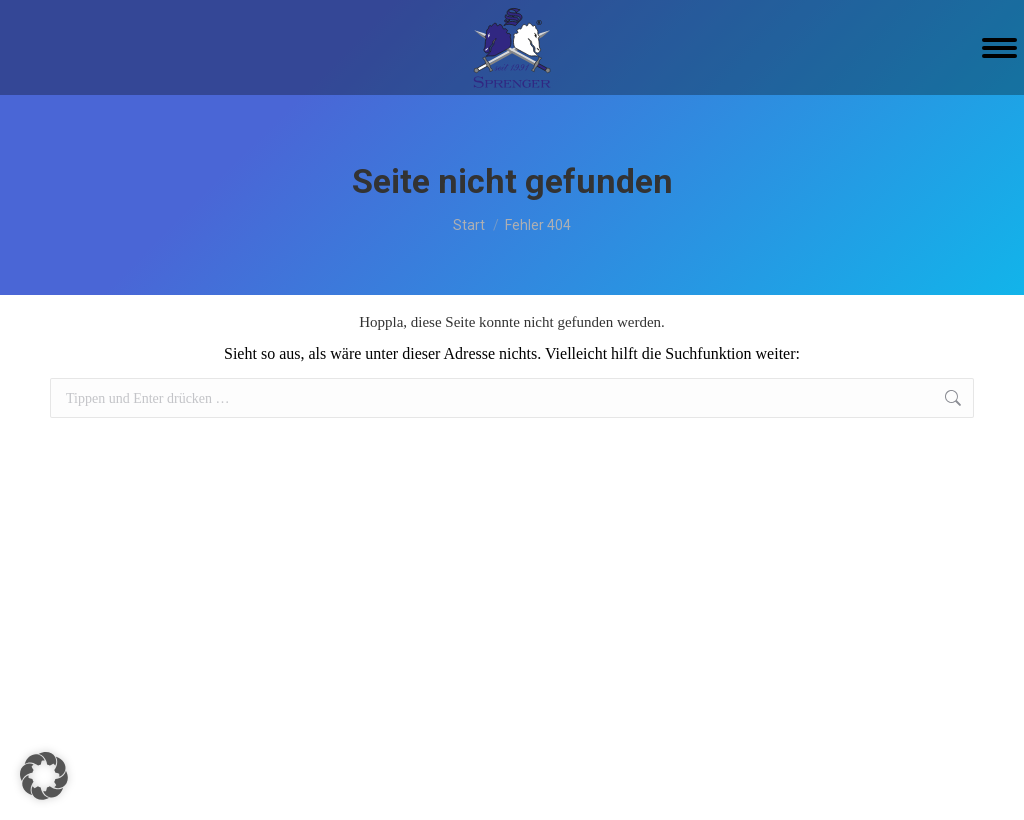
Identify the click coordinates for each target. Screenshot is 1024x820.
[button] (44, 776)
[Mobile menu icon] (999, 48)
